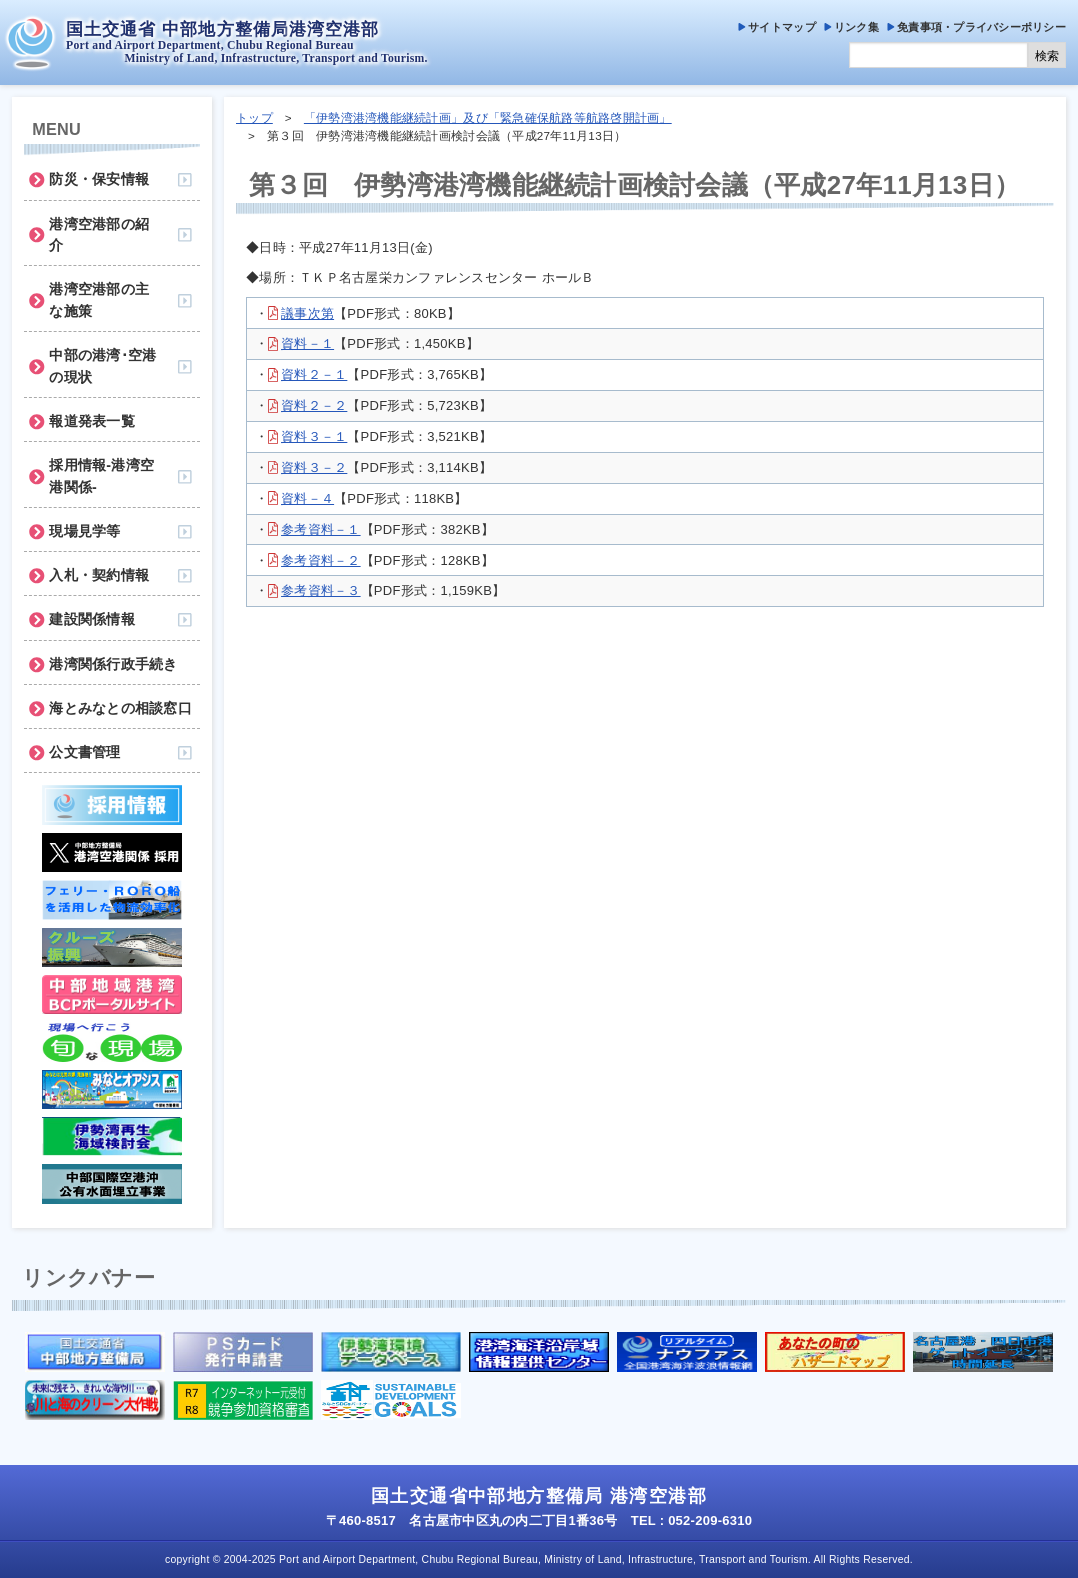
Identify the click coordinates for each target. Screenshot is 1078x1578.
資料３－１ (314, 436)
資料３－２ (314, 467)
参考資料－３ (321, 590)
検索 (1047, 56)
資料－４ (307, 498)
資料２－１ (314, 374)
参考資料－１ (321, 529)
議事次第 (307, 313)
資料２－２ (314, 405)
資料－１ (307, 343)
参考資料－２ (321, 560)
